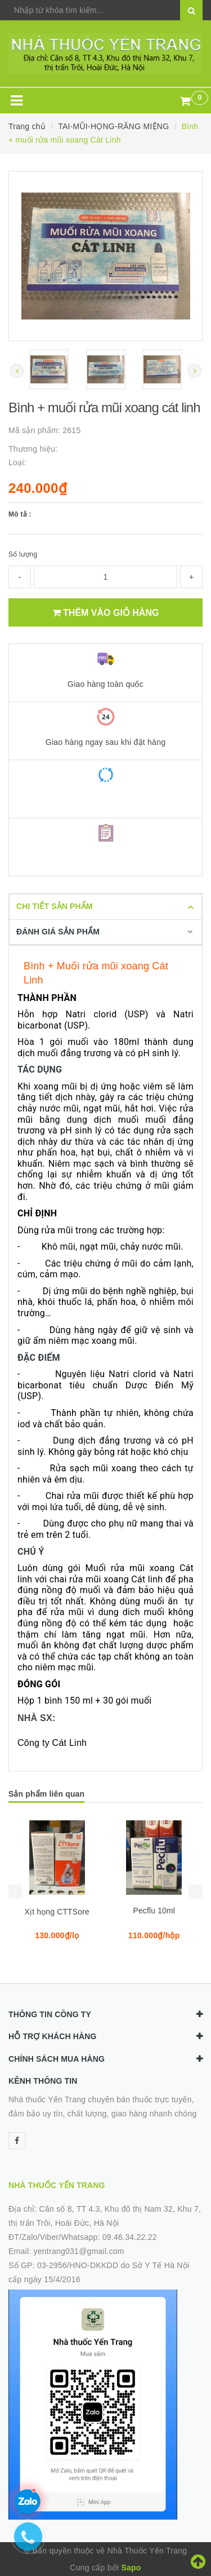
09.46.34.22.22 (129, 2237)
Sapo (131, 2567)
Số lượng (22, 554)
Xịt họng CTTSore (57, 1911)
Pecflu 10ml (154, 1910)
